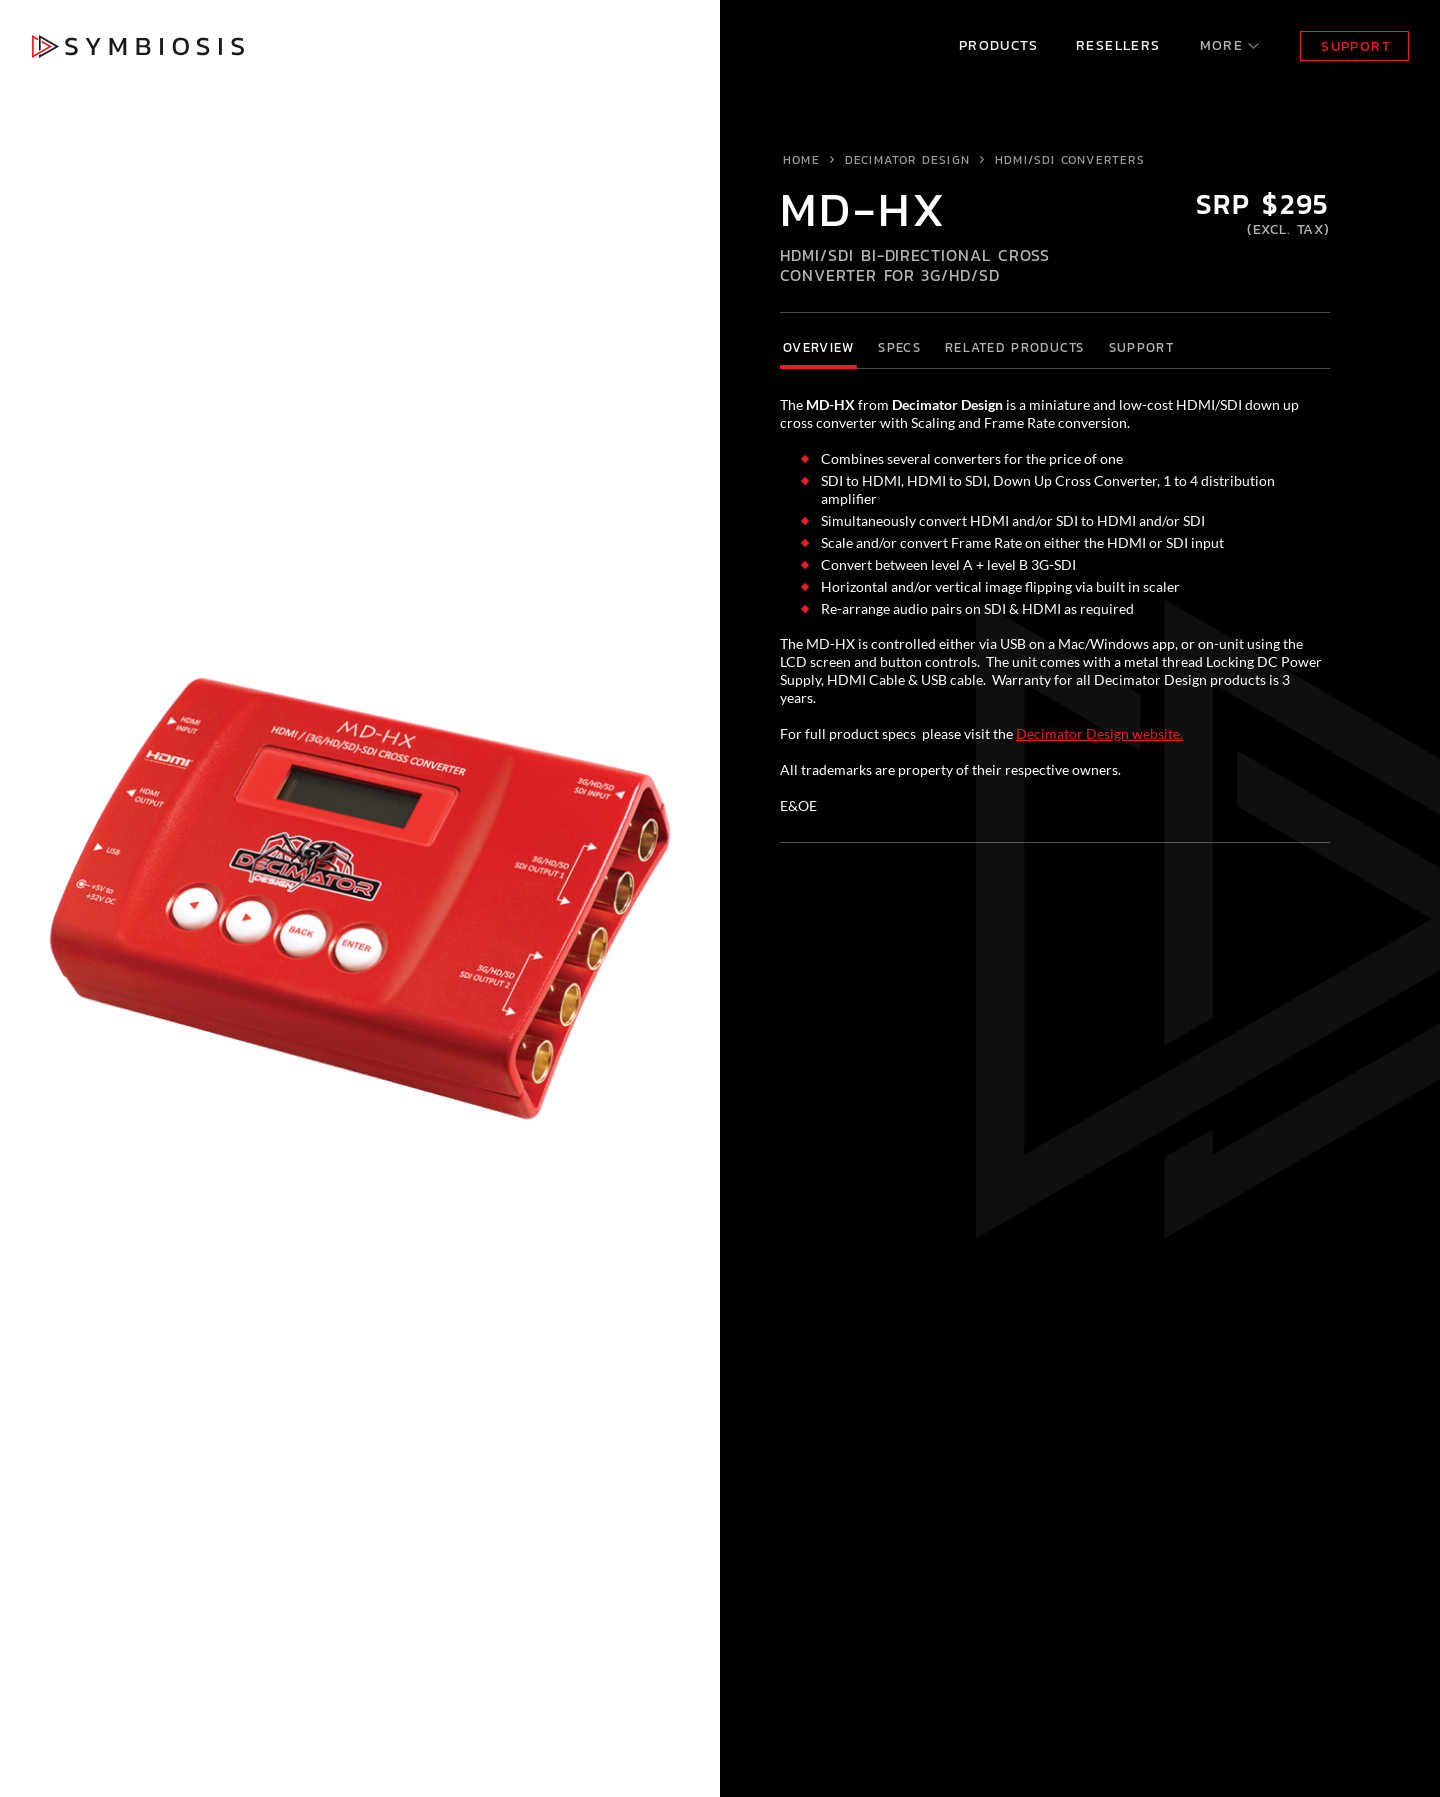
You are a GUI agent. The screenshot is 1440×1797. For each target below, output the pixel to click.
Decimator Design (907, 160)
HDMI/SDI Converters (1070, 160)
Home (801, 160)
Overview (818, 347)
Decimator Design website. (1099, 733)
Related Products (1015, 347)
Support (1356, 46)
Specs (899, 347)
